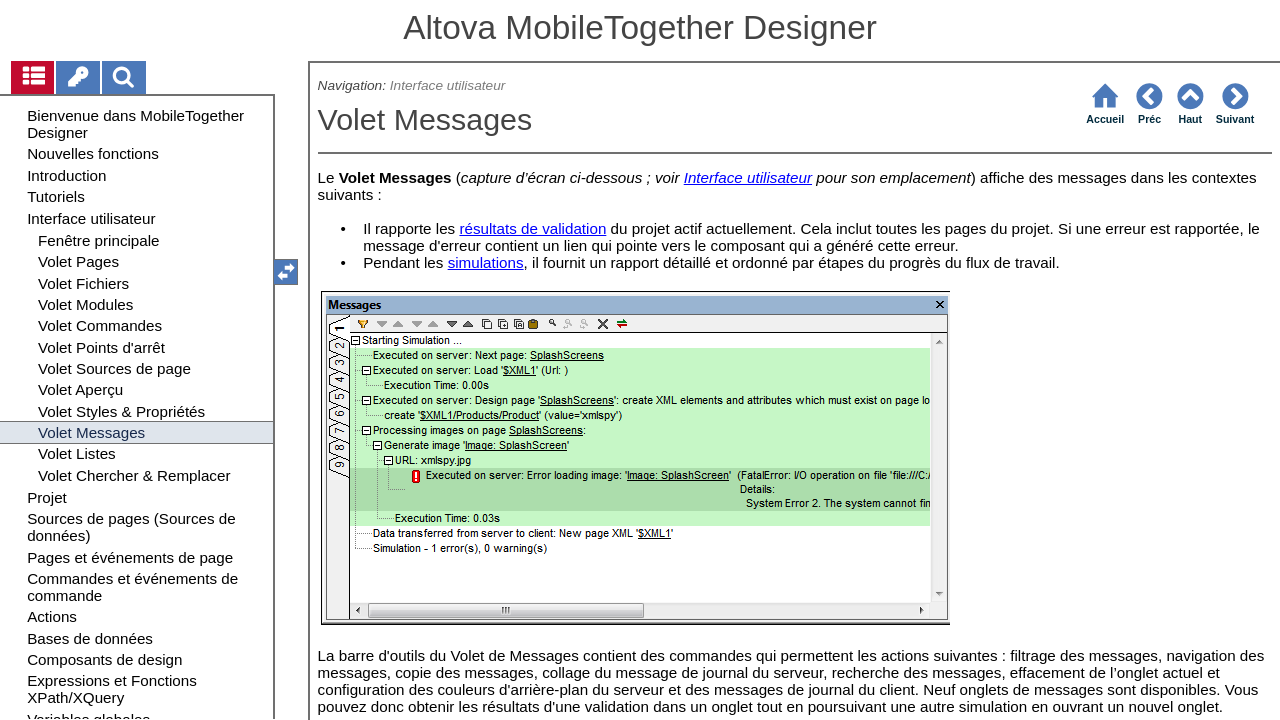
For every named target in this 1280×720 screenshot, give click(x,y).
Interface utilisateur (448, 85)
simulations (486, 262)
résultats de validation (532, 228)
